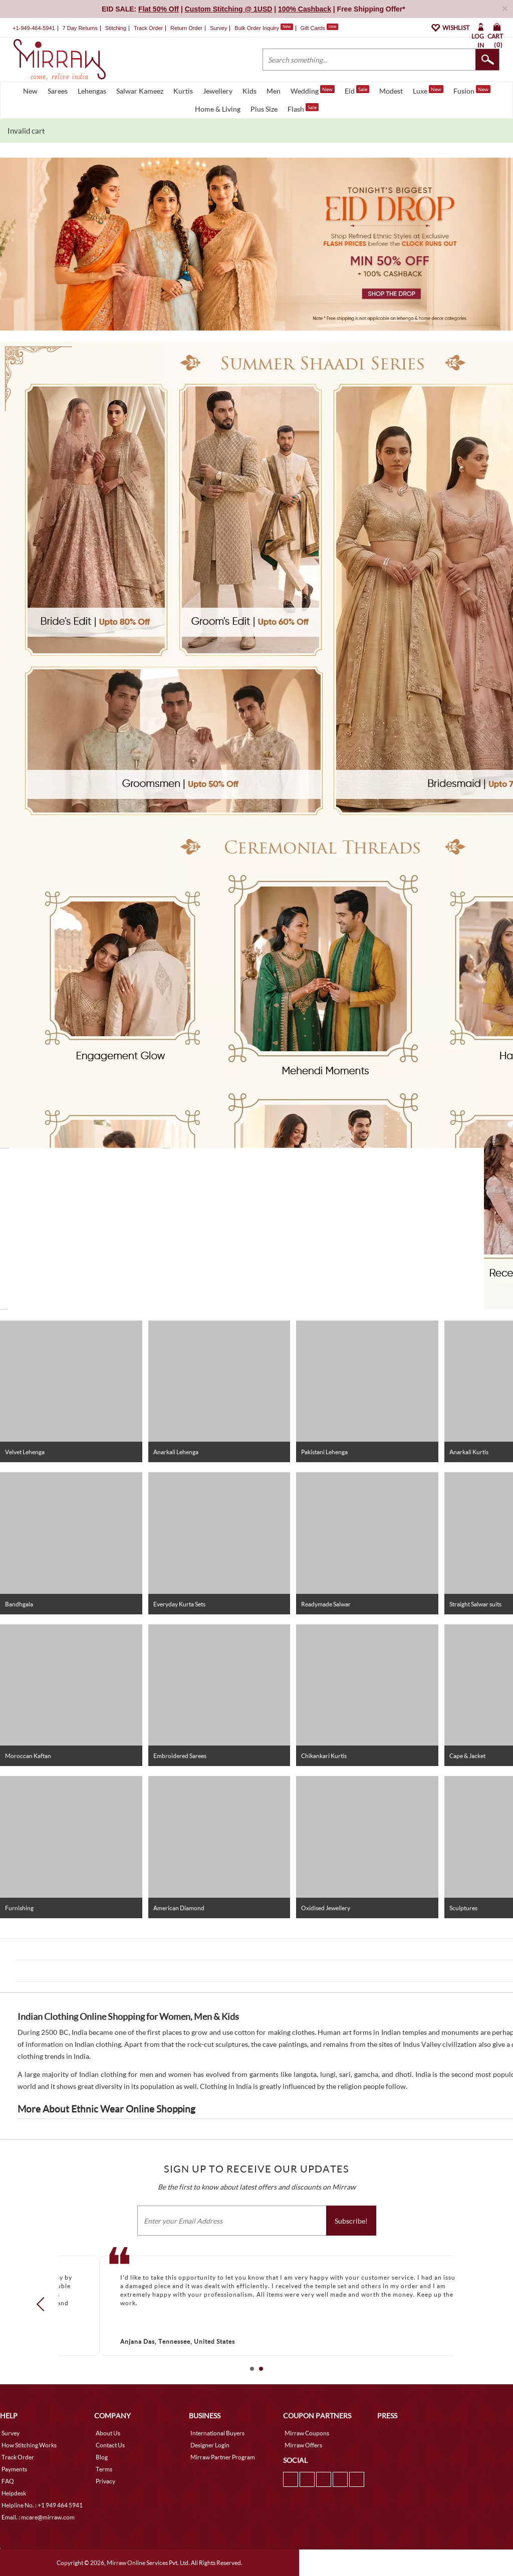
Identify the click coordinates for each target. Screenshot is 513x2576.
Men (274, 91)
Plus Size (264, 109)
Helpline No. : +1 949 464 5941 (42, 2505)
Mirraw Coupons (307, 2433)
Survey (218, 28)
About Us (108, 2433)
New (30, 91)
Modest (391, 91)
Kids (249, 91)
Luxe (428, 90)
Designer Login (209, 2445)
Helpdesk (14, 2493)
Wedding (313, 90)
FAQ (8, 2481)
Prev (44, 2304)
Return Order (186, 28)
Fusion (471, 90)
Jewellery (217, 91)
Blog (102, 2457)
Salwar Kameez (139, 91)
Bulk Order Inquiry (256, 28)
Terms (104, 2469)
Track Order (148, 28)
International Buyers (217, 2433)
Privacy (105, 2481)
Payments (14, 2469)
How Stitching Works (29, 2445)
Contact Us (110, 2445)
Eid (357, 90)
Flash (303, 108)
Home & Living (217, 109)
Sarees (58, 91)
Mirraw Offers (303, 2445)
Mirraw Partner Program (222, 2457)
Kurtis (183, 91)
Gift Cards (319, 28)
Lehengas (92, 91)
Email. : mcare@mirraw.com (38, 2517)
